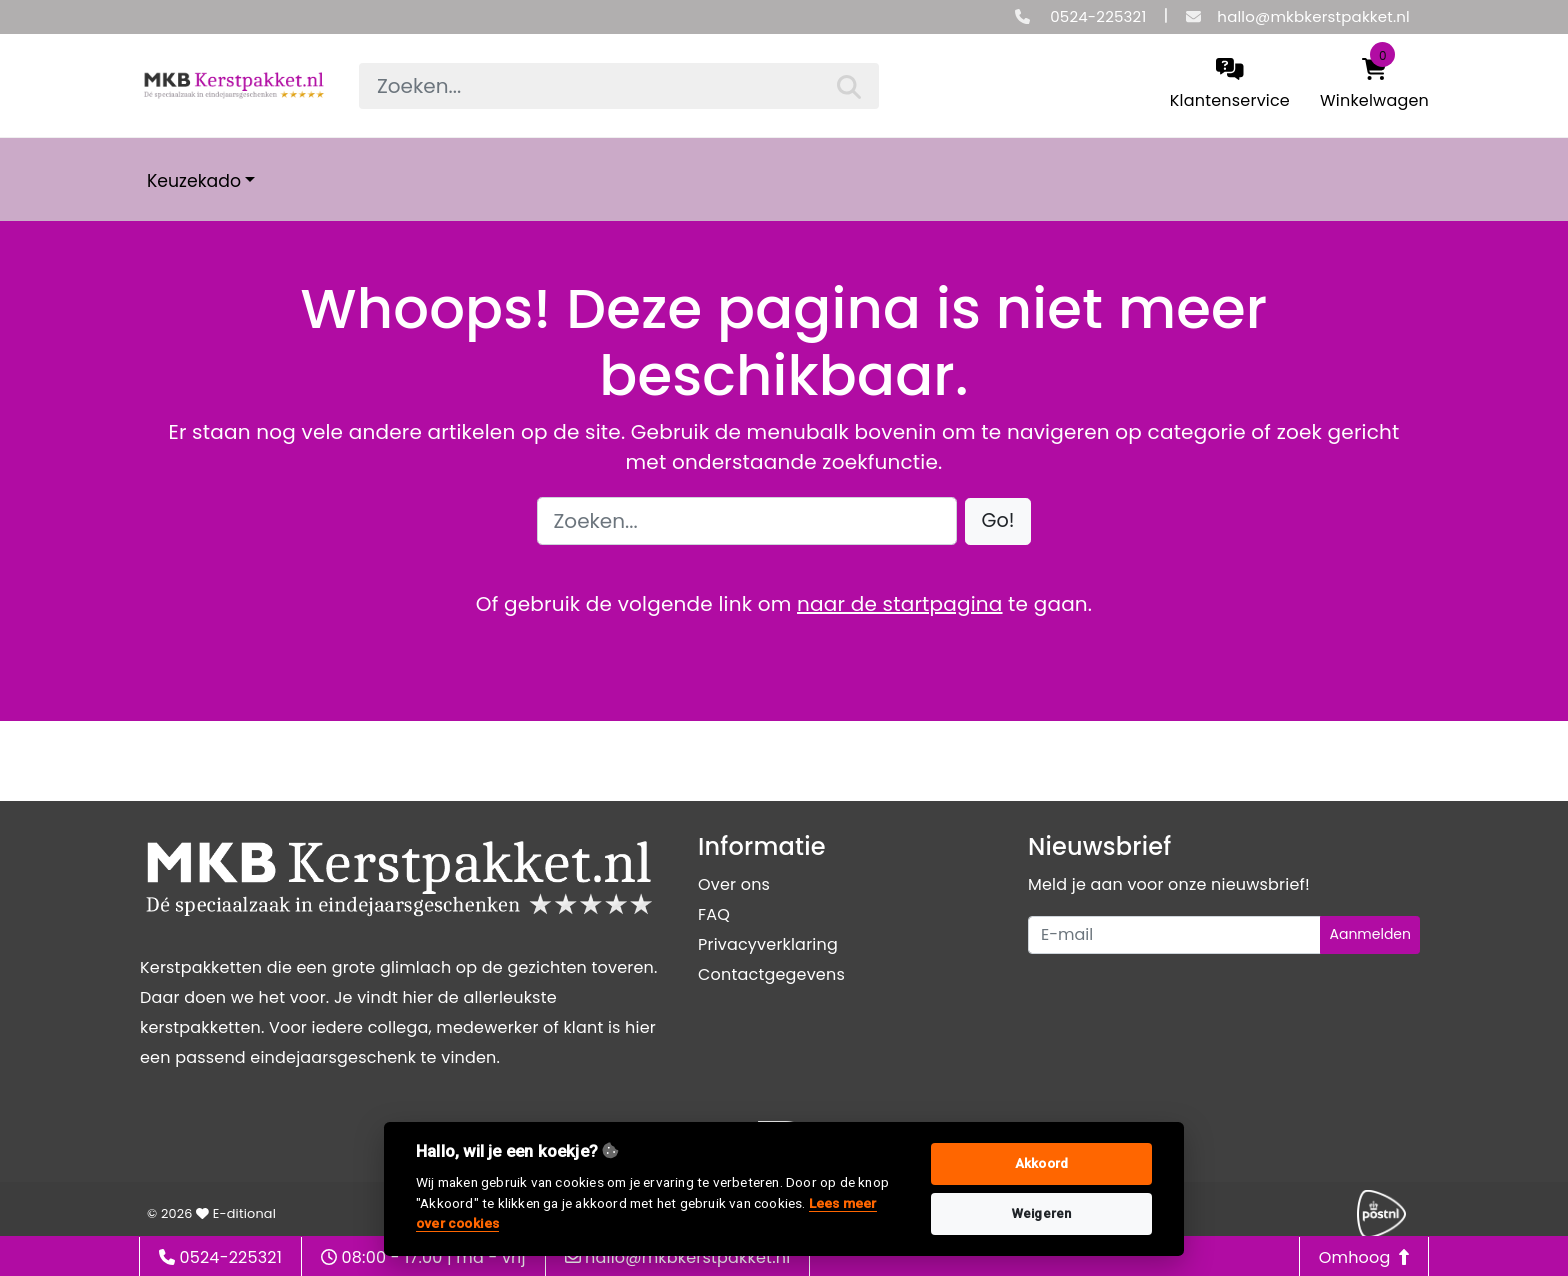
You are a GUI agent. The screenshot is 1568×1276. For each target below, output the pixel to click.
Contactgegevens (771, 974)
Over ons (734, 884)
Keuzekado (194, 181)
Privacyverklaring (768, 944)
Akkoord (1041, 1163)
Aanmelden (1370, 934)
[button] (998, 521)
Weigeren (1042, 1213)
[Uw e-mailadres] (1174, 935)
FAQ (714, 914)
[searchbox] (619, 86)
